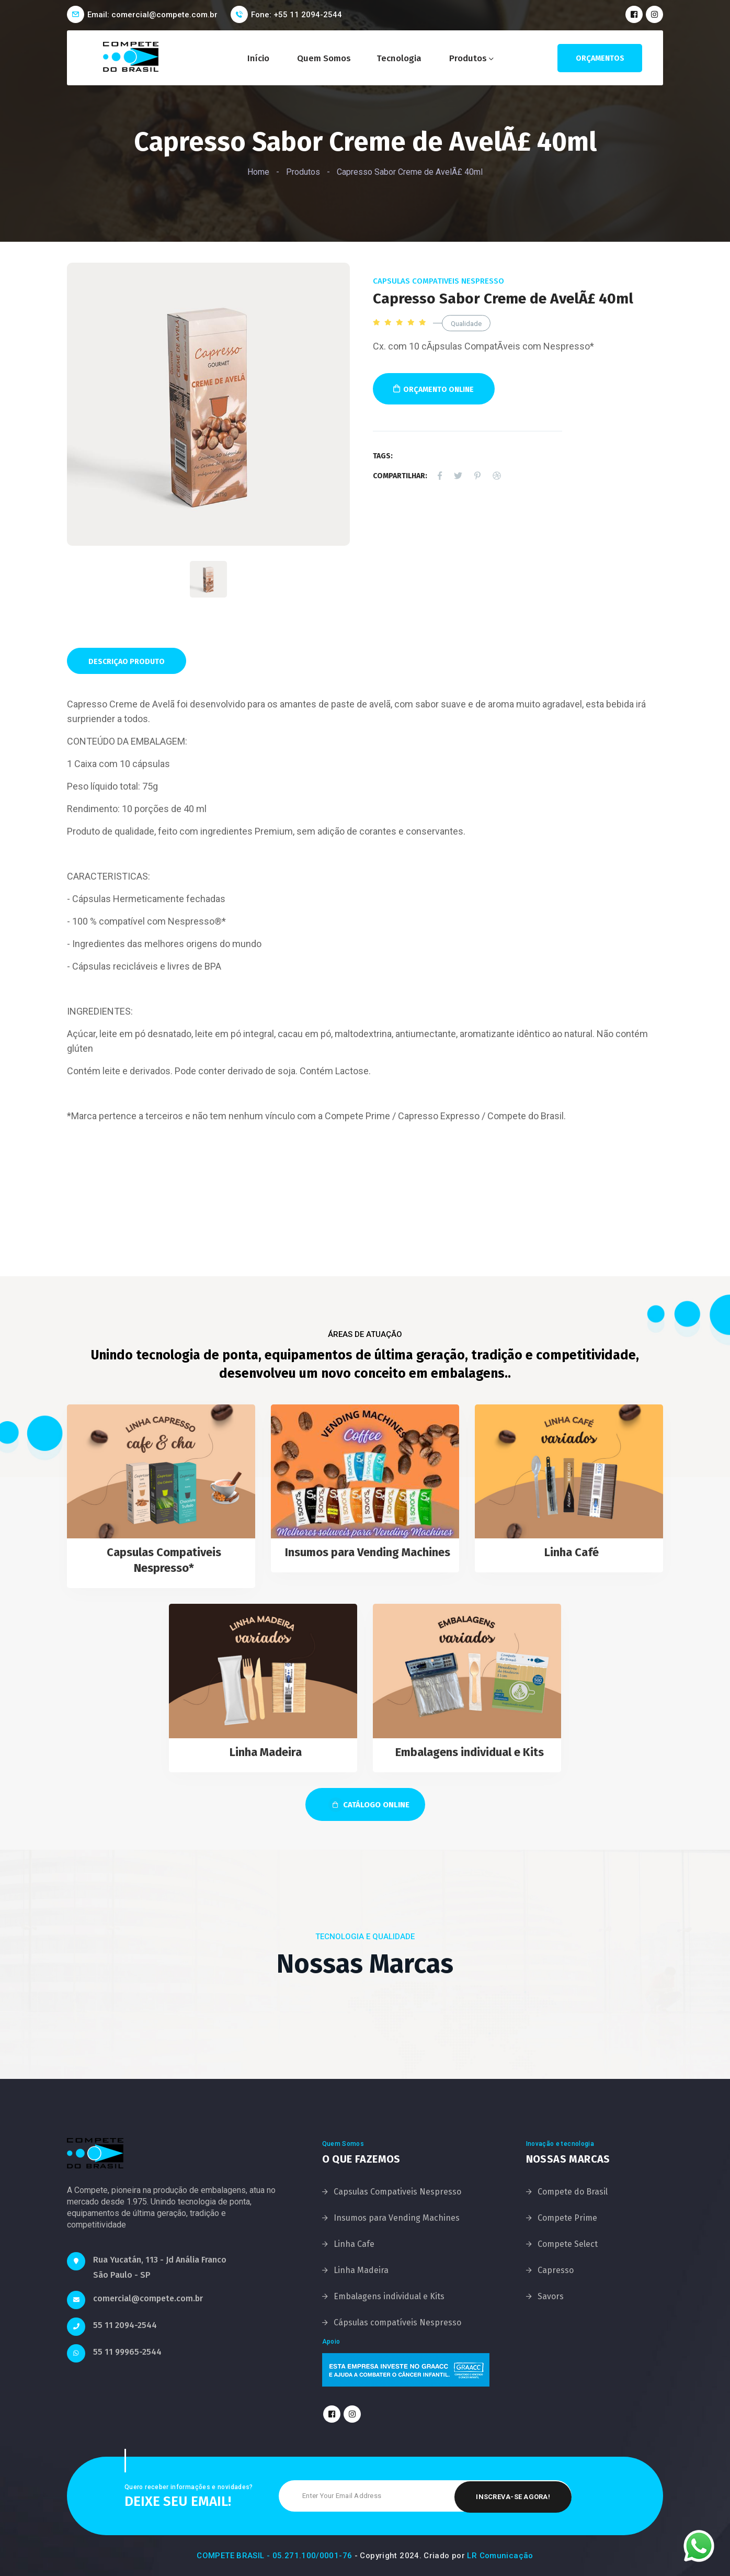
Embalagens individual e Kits (469, 1752)
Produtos (468, 58)
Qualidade (466, 324)
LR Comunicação (500, 2555)
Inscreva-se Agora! (513, 2496)
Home (258, 172)
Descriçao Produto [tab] (126, 661)
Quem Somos (324, 58)
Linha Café (571, 1552)
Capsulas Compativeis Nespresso (438, 281)
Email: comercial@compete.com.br (152, 14)
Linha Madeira (266, 1752)
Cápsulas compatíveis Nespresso (397, 2322)
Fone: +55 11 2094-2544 (296, 14)
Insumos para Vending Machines (367, 1552)
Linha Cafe (354, 2244)
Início (258, 58)
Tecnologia (399, 58)
